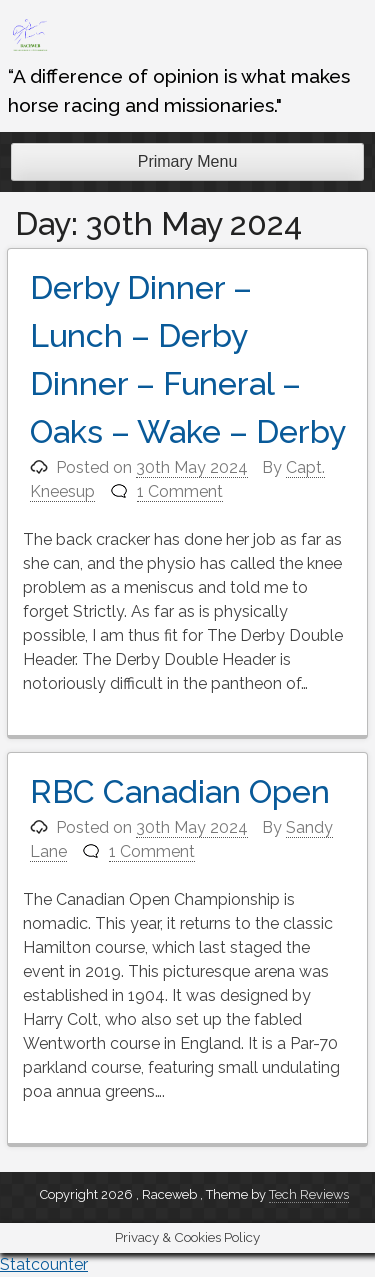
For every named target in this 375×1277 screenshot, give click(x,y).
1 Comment (180, 491)
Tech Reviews (309, 1194)
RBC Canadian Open (180, 791)
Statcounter (44, 1264)
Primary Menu (188, 161)
